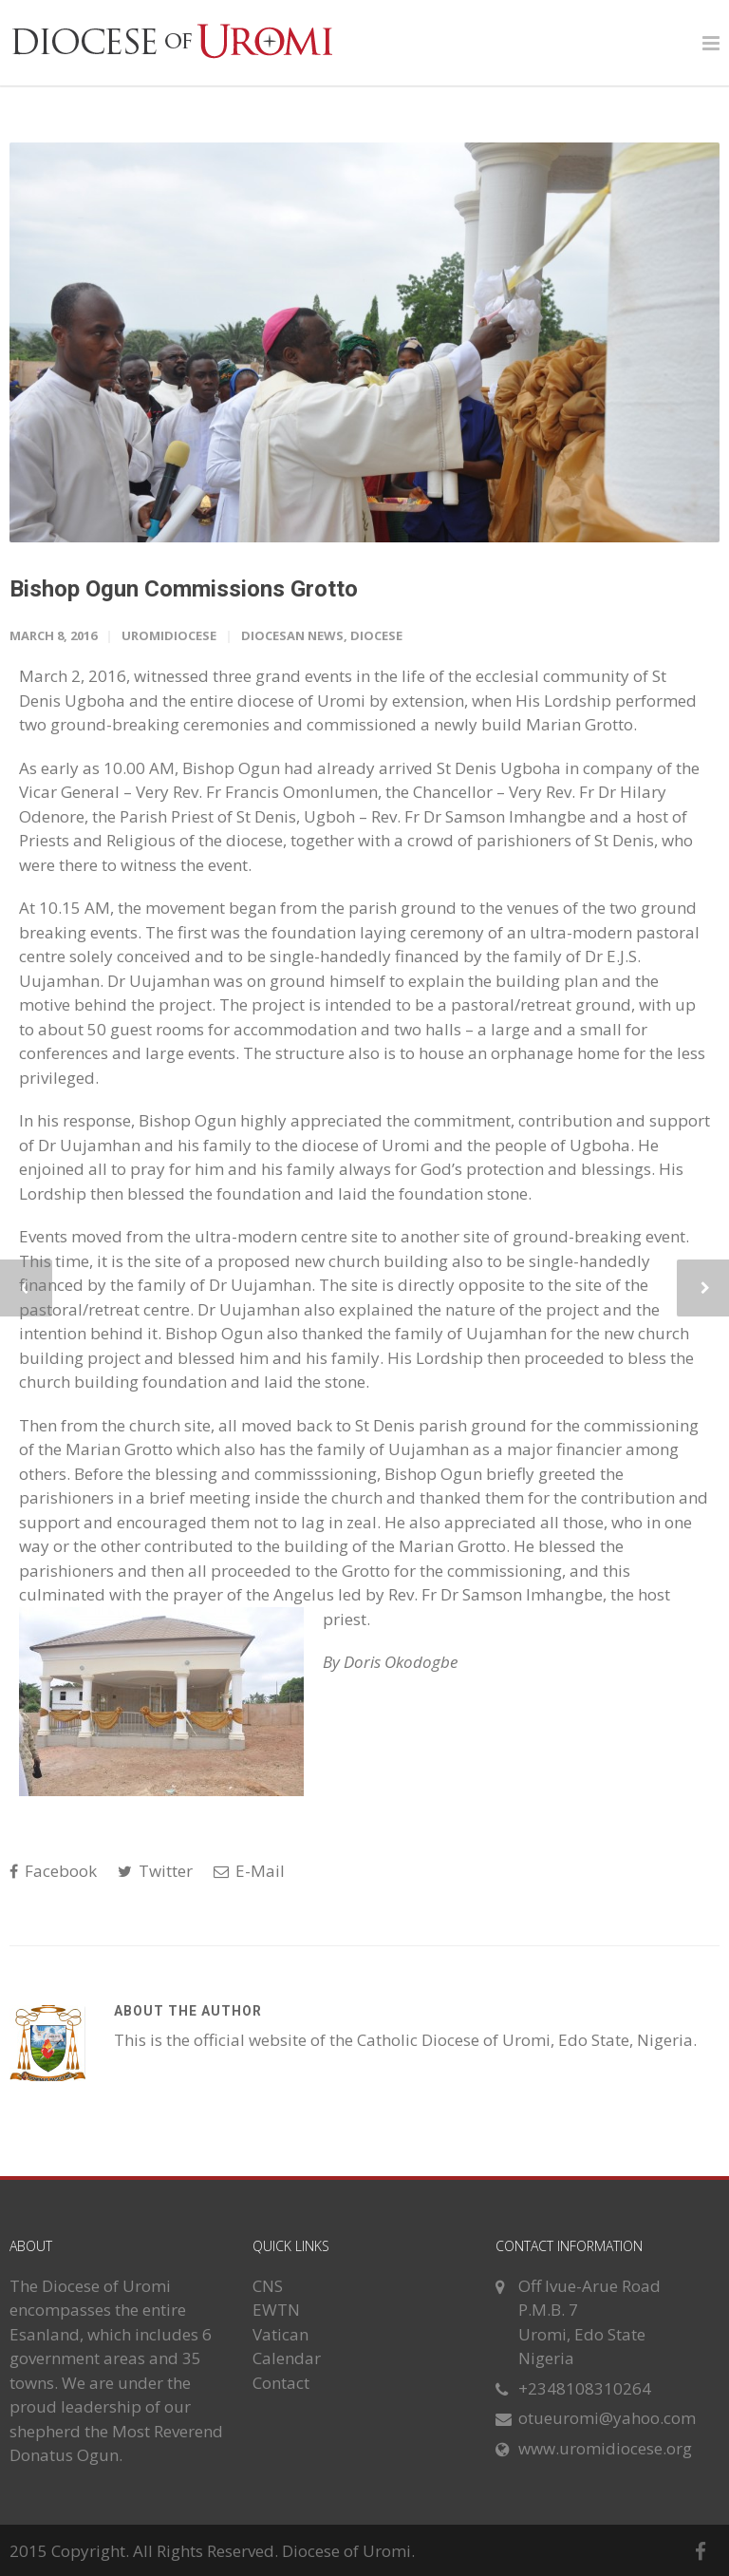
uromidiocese (169, 635)
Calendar (286, 2358)
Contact (280, 2383)
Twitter (155, 1871)
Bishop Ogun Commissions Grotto (183, 589)
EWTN (276, 2309)
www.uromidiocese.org (605, 2448)
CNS (267, 2286)
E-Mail (249, 1871)
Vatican (280, 2334)
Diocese (376, 635)
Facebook (53, 1871)
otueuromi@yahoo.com (607, 2418)
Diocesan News (292, 635)
